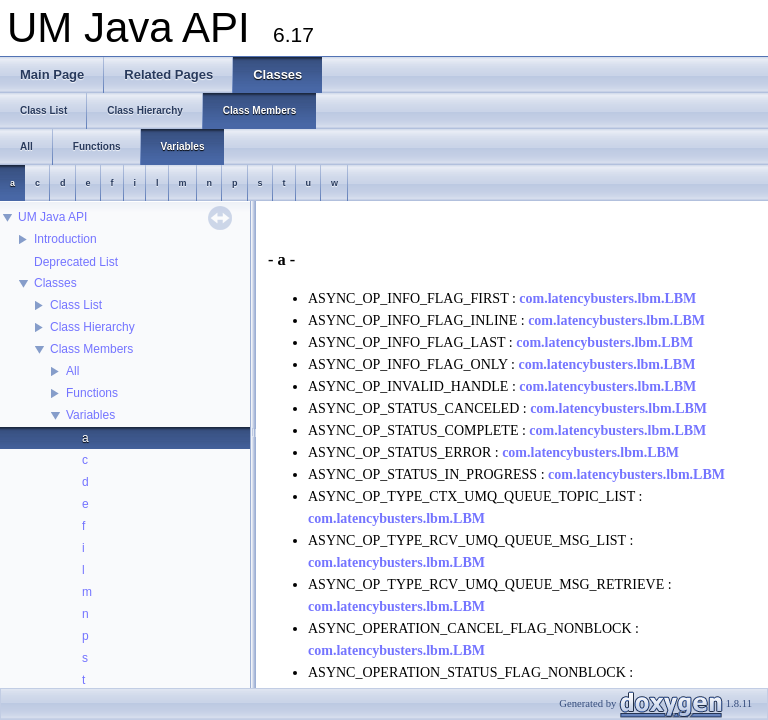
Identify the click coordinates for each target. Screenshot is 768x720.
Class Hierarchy (92, 327)
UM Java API (52, 217)
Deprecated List (76, 262)
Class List (76, 305)
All (72, 371)
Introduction (65, 239)
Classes (55, 283)
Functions (92, 393)
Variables (90, 415)
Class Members (91, 349)
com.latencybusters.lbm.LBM (607, 298)
